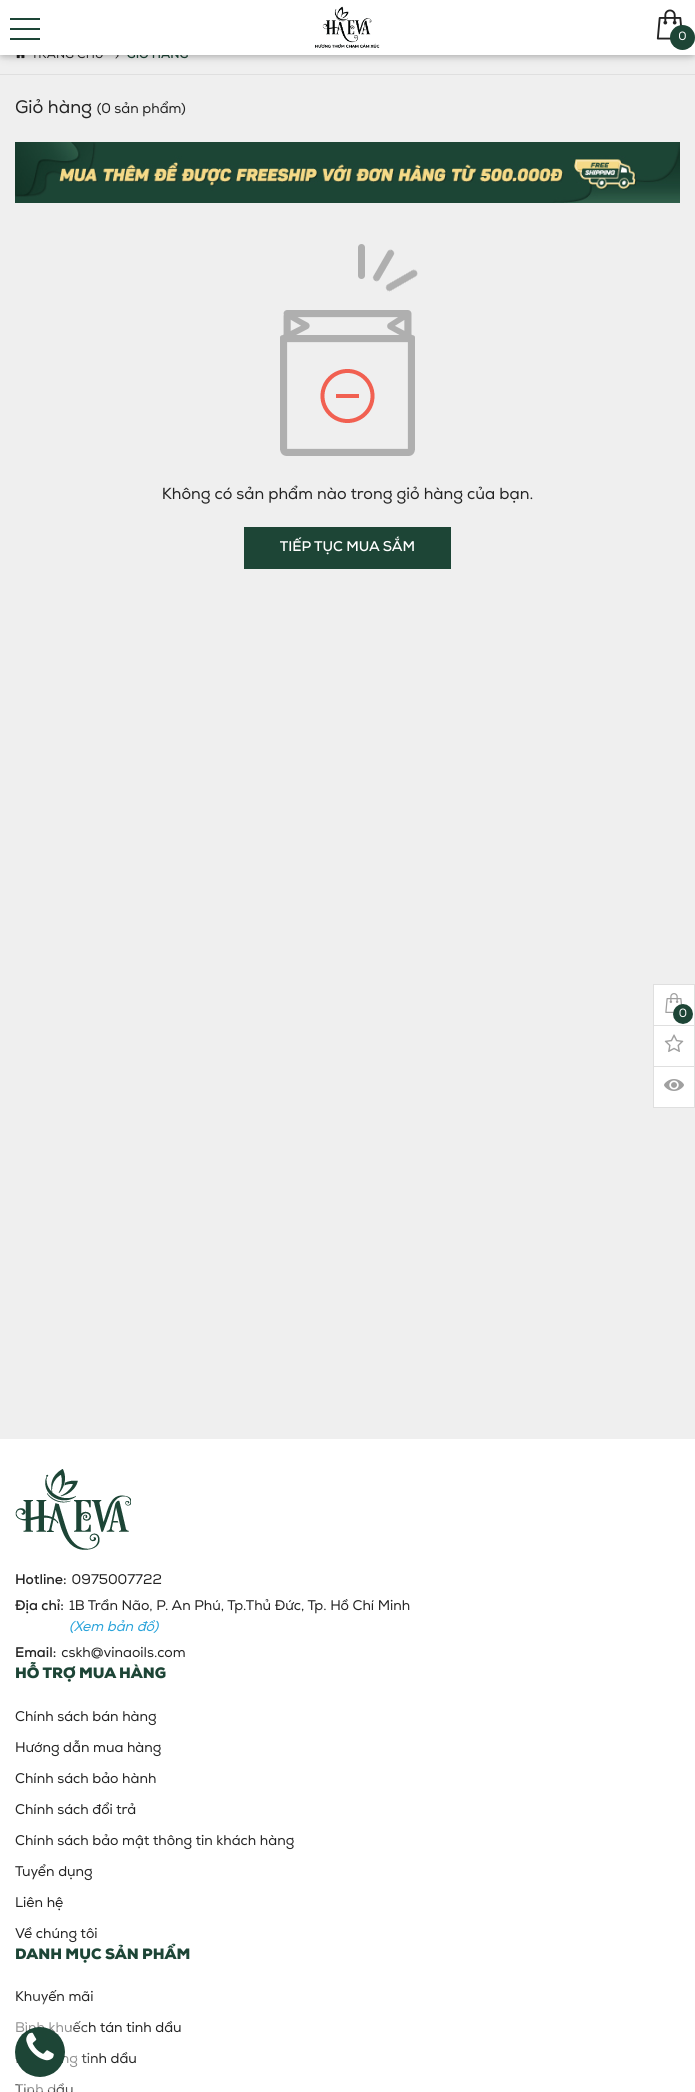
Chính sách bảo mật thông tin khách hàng (154, 1841)
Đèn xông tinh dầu (76, 2059)
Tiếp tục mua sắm (347, 547)
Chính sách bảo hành (85, 1779)
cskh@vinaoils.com (123, 1653)
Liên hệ (39, 1903)
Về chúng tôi (56, 1934)
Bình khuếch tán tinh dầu (98, 2028)
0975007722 (117, 1580)
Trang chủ (59, 55)
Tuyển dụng (54, 1872)
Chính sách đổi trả (75, 1810)
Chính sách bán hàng (86, 1717)
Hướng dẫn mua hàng (88, 1748)
